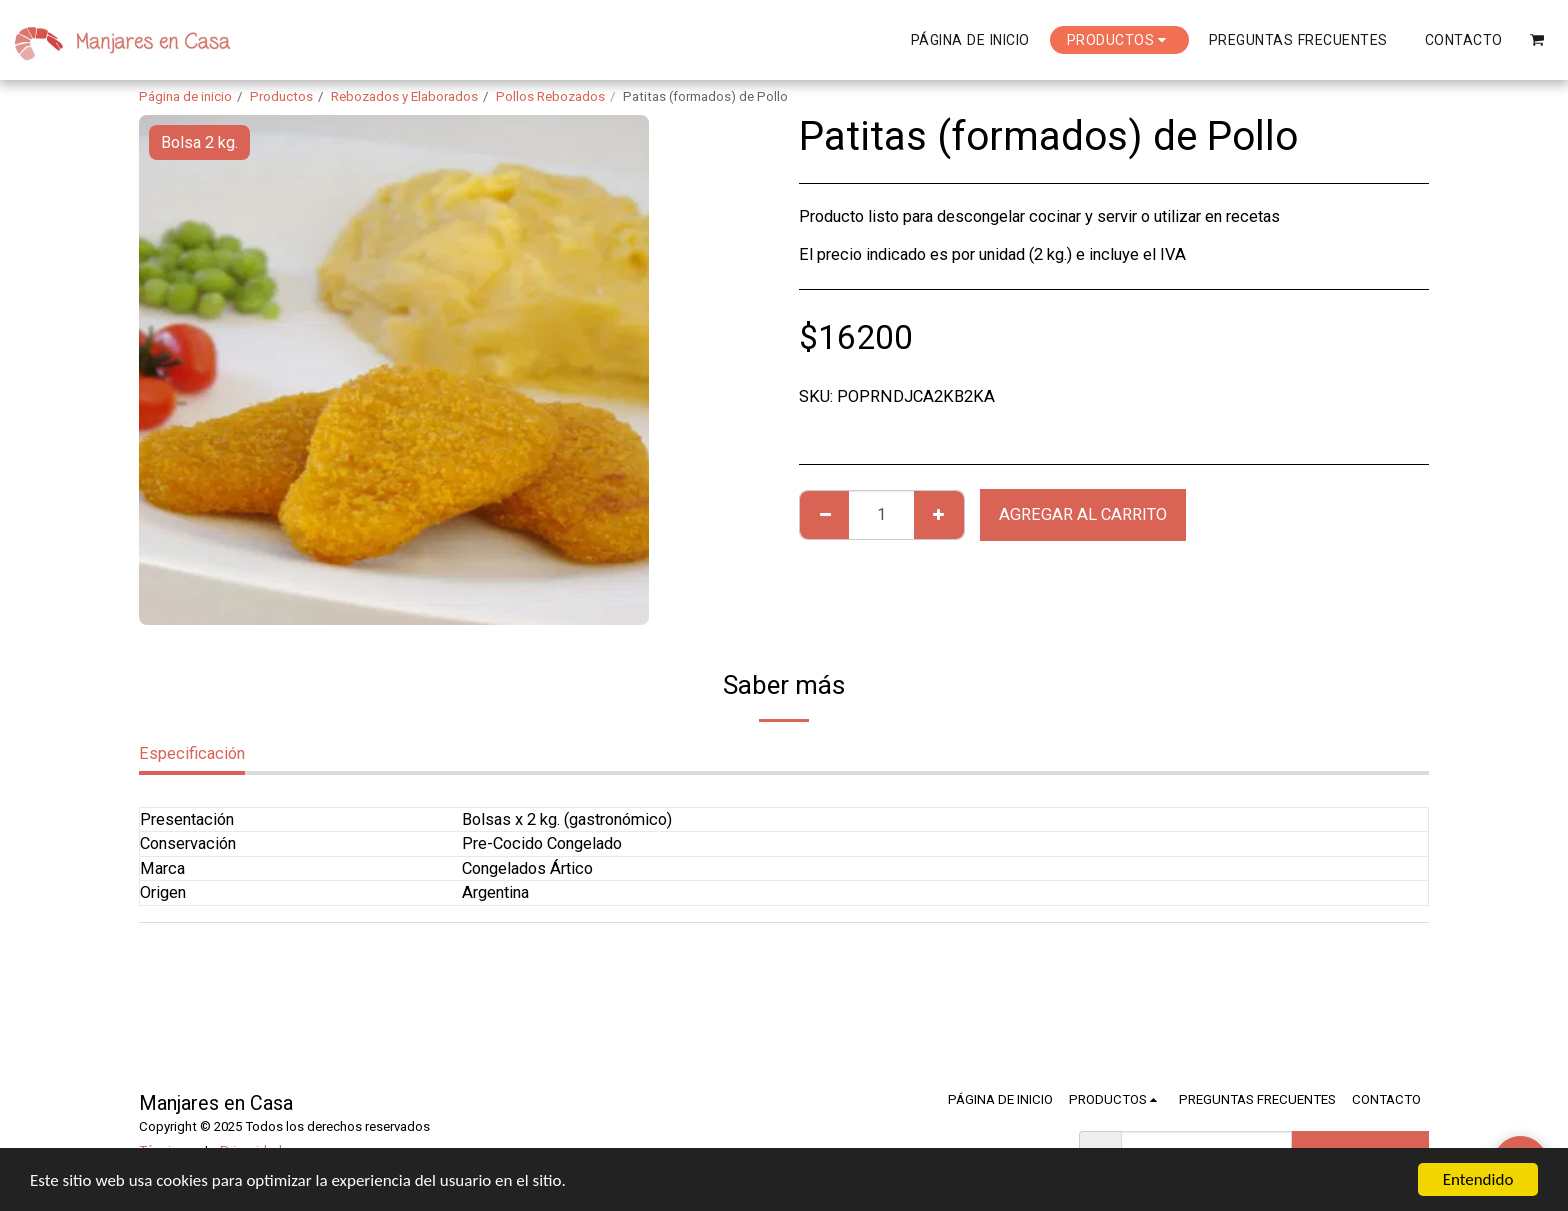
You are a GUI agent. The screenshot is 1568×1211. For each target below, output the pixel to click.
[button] (1537, 39)
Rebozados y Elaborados (404, 96)
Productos (281, 96)
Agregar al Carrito (1083, 514)
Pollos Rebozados (550, 96)
